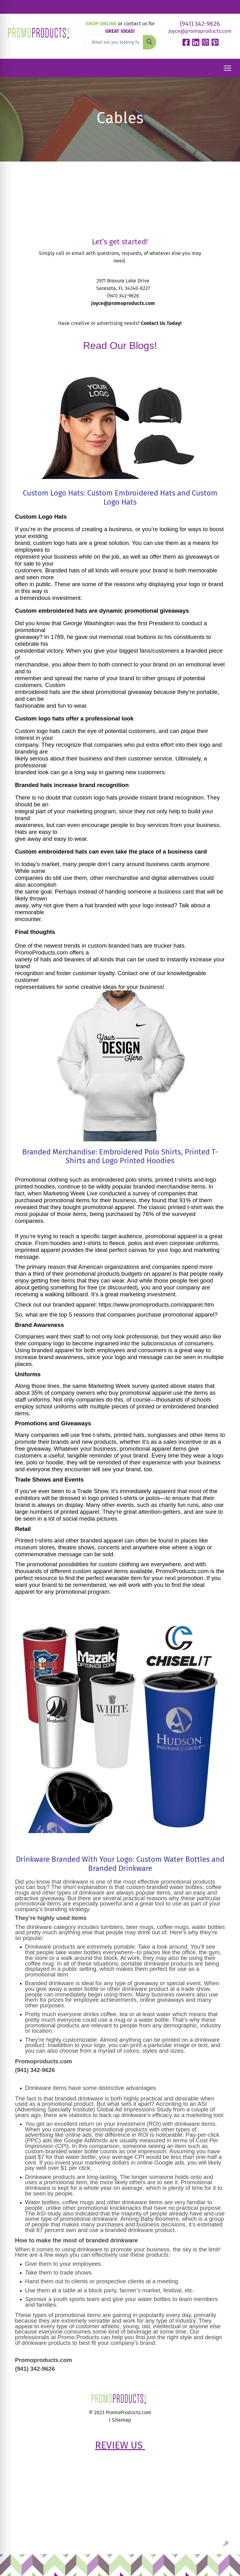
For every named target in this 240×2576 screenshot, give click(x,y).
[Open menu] (227, 68)
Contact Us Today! (161, 323)
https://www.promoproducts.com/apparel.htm (156, 1304)
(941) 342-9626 (200, 23)
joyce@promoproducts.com (200, 31)
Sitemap (121, 2420)
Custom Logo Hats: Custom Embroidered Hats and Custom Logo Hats (120, 497)
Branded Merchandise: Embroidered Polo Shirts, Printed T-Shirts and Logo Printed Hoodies (120, 1156)
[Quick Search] (113, 42)
